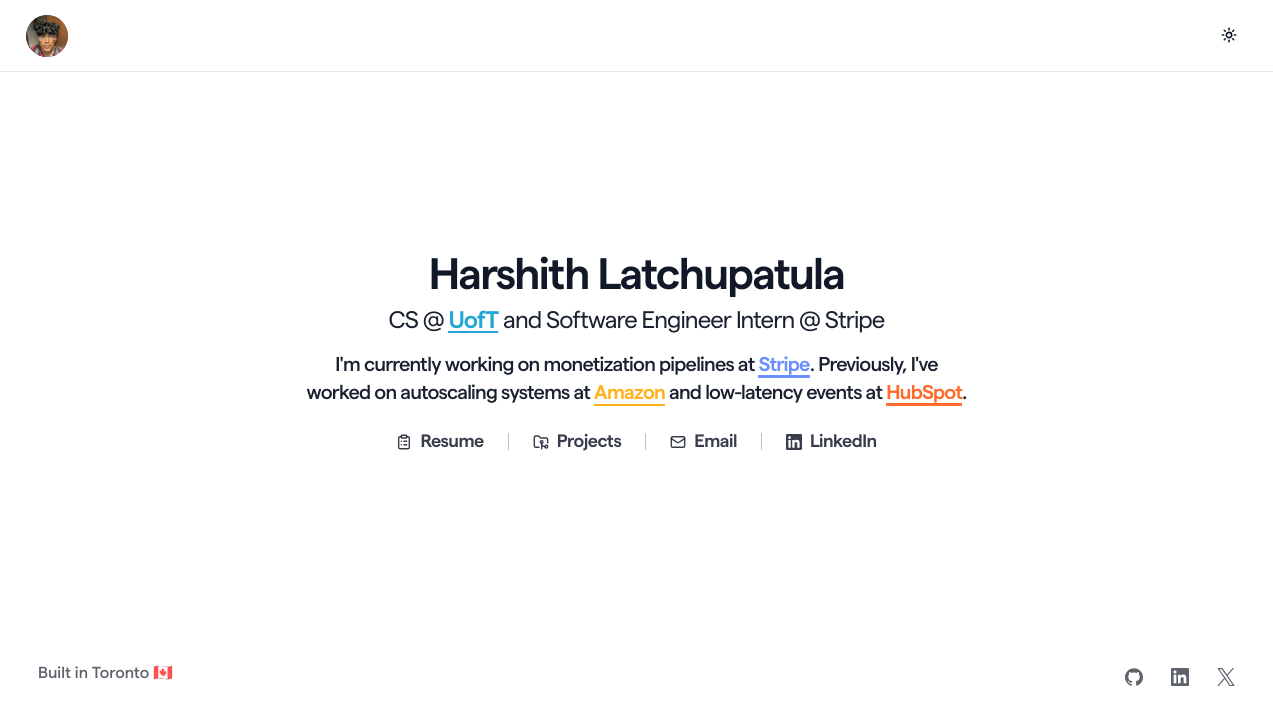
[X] (1226, 677)
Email (703, 442)
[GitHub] (1134, 677)
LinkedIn (831, 442)
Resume (439, 442)
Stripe (783, 365)
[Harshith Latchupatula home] (47, 36)
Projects (577, 442)
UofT (473, 321)
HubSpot (924, 393)
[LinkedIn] (1180, 677)
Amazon (629, 393)
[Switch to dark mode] (1229, 35)
